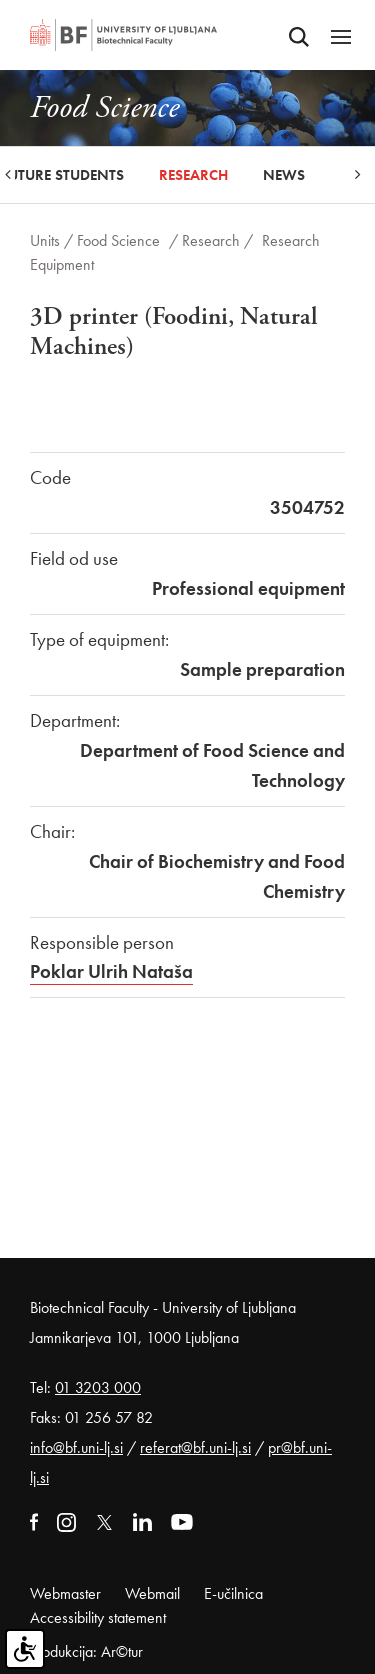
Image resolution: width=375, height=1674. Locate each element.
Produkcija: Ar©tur (86, 1651)
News (284, 175)
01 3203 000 (98, 1387)
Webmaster (65, 1593)
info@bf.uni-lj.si (76, 1447)
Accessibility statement (98, 1617)
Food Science (118, 240)
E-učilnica (233, 1593)
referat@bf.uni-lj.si (195, 1447)
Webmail (152, 1593)
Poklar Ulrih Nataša (111, 971)
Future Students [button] (62, 175)
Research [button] (193, 175)
